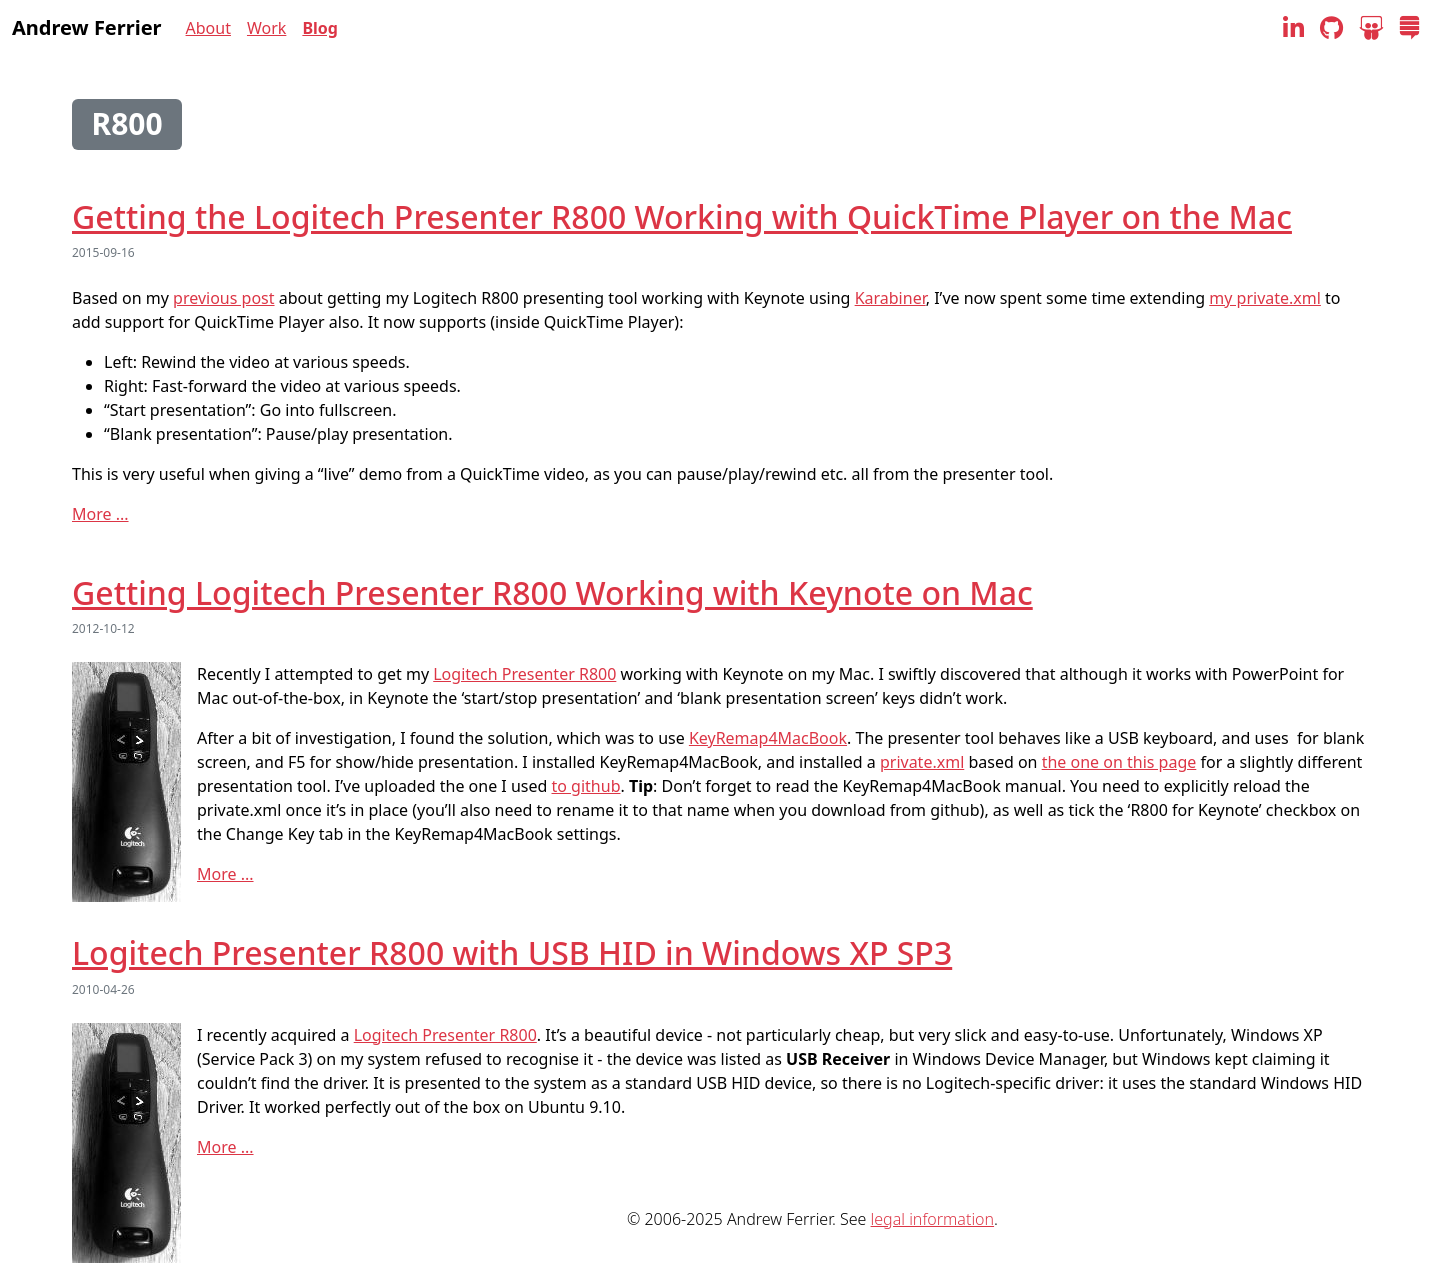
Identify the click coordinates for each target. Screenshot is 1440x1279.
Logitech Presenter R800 (524, 674)
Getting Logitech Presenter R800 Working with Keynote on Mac (552, 592)
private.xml (922, 762)
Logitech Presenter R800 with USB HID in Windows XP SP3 (512, 952)
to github (586, 786)
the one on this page (1119, 762)
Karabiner (890, 298)
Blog (320, 28)
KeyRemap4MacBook (768, 738)
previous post (223, 298)
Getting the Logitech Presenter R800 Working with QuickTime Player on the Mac (682, 216)
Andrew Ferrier (87, 27)
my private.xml (1265, 298)
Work (266, 28)
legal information (932, 1219)
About (208, 28)
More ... (100, 514)
